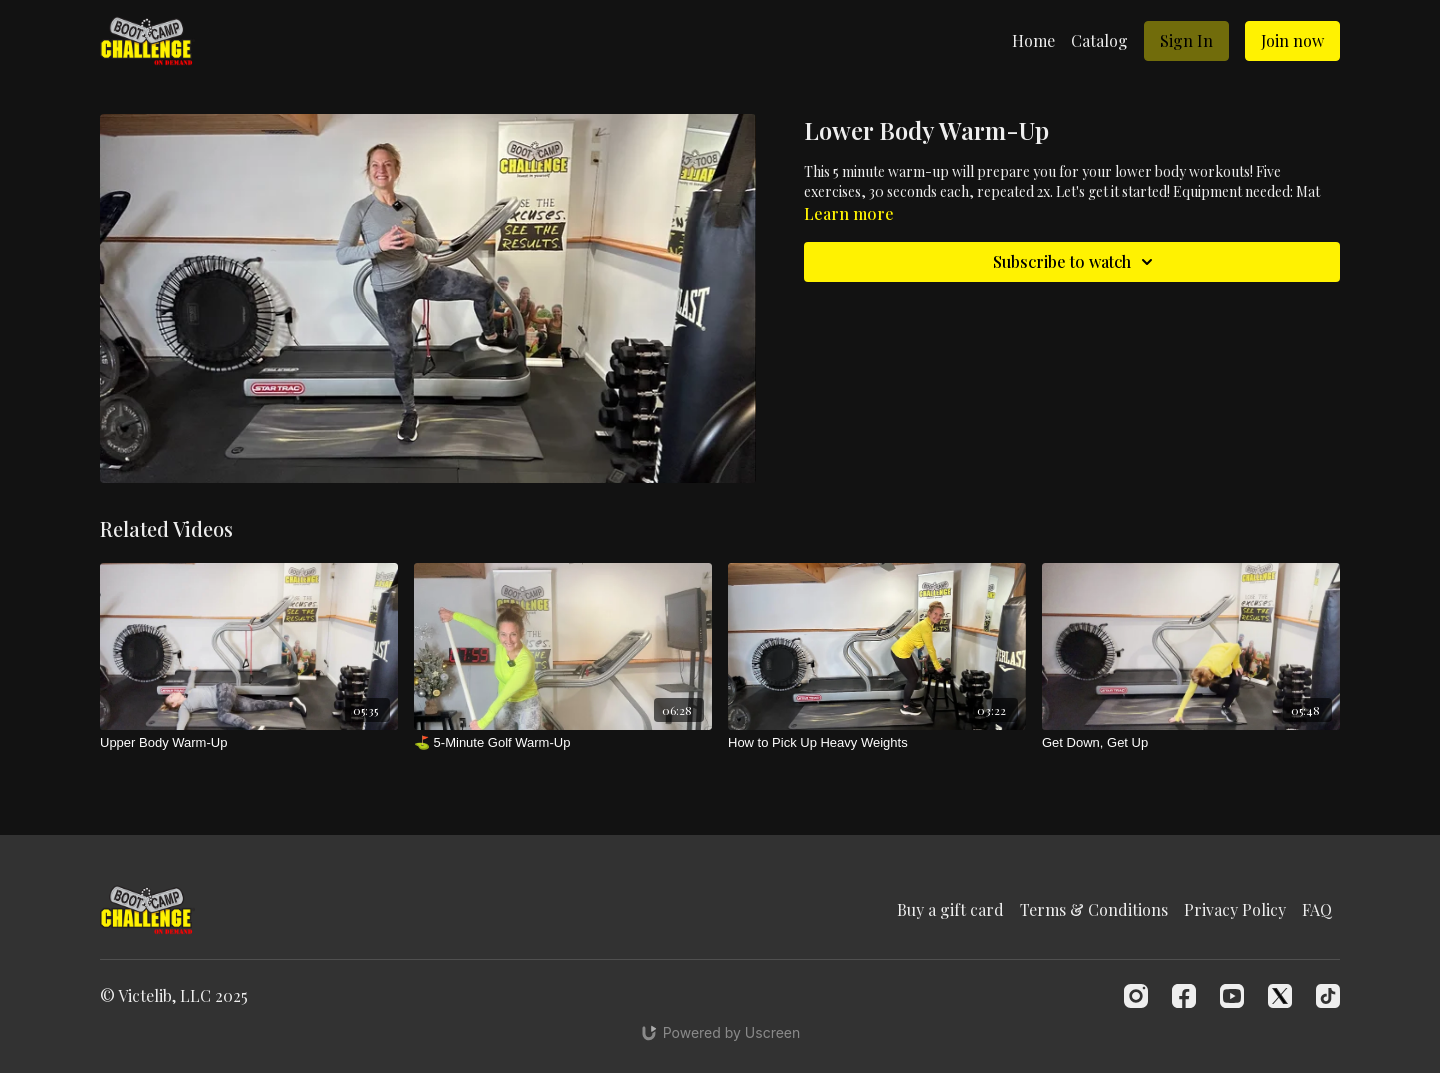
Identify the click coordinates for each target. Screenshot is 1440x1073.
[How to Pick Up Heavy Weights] (877, 743)
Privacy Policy (1235, 909)
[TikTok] (1328, 996)
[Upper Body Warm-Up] (249, 743)
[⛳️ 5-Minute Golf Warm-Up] (563, 743)
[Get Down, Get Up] (1191, 743)
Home (1033, 40)
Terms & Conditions (1094, 909)
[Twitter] (1280, 996)
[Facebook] (1184, 996)
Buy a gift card (950, 909)
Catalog (1099, 40)
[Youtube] (1232, 996)
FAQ (1317, 909)
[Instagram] (1136, 996)
